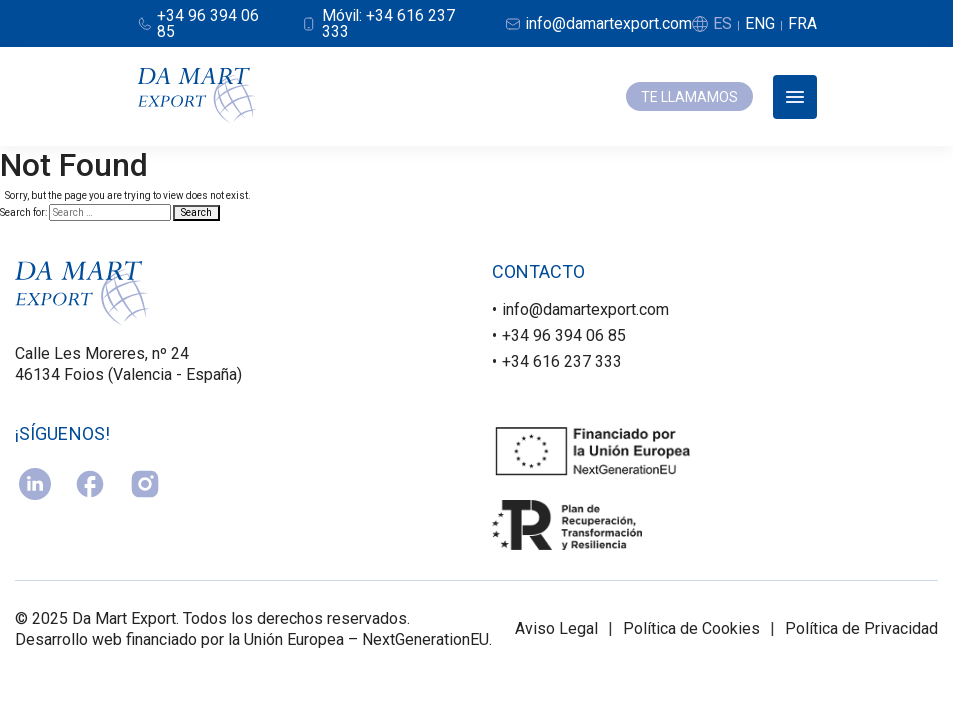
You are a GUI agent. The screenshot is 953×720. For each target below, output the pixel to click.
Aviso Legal (556, 630)
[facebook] (90, 485)
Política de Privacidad (861, 630)
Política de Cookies (691, 630)
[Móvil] (389, 24)
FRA (802, 23)
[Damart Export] (197, 97)
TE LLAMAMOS (689, 97)
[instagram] (145, 485)
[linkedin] (35, 485)
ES (722, 23)
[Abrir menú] (795, 97)
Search (196, 212)
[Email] (598, 24)
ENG (760, 23)
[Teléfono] (206, 24)
